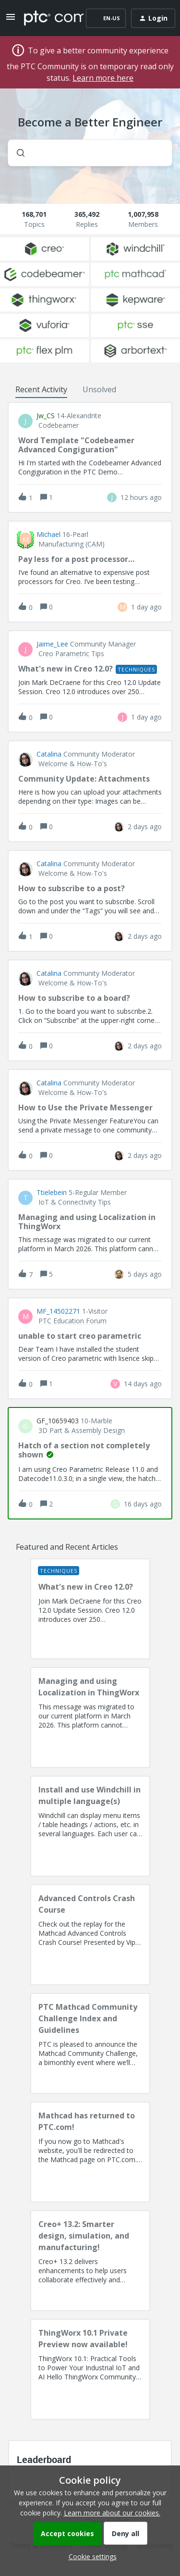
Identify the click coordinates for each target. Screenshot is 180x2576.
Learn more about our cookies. (112, 2512)
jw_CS (45, 415)
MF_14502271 (58, 1311)
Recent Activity (41, 389)
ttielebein (51, 1192)
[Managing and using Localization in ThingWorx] (90, 1717)
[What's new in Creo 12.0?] (90, 1608)
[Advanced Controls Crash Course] (90, 1934)
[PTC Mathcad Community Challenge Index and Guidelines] (90, 2043)
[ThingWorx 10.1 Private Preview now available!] (90, 2369)
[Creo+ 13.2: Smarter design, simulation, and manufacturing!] (90, 2260)
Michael (48, 534)
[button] (90, 2556)
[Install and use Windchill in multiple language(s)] (90, 1826)
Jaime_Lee (52, 644)
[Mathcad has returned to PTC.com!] (90, 2152)
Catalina (48, 754)
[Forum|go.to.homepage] (47, 18)
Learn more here (102, 78)
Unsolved (99, 389)
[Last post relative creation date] (141, 497)
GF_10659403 (57, 1421)
